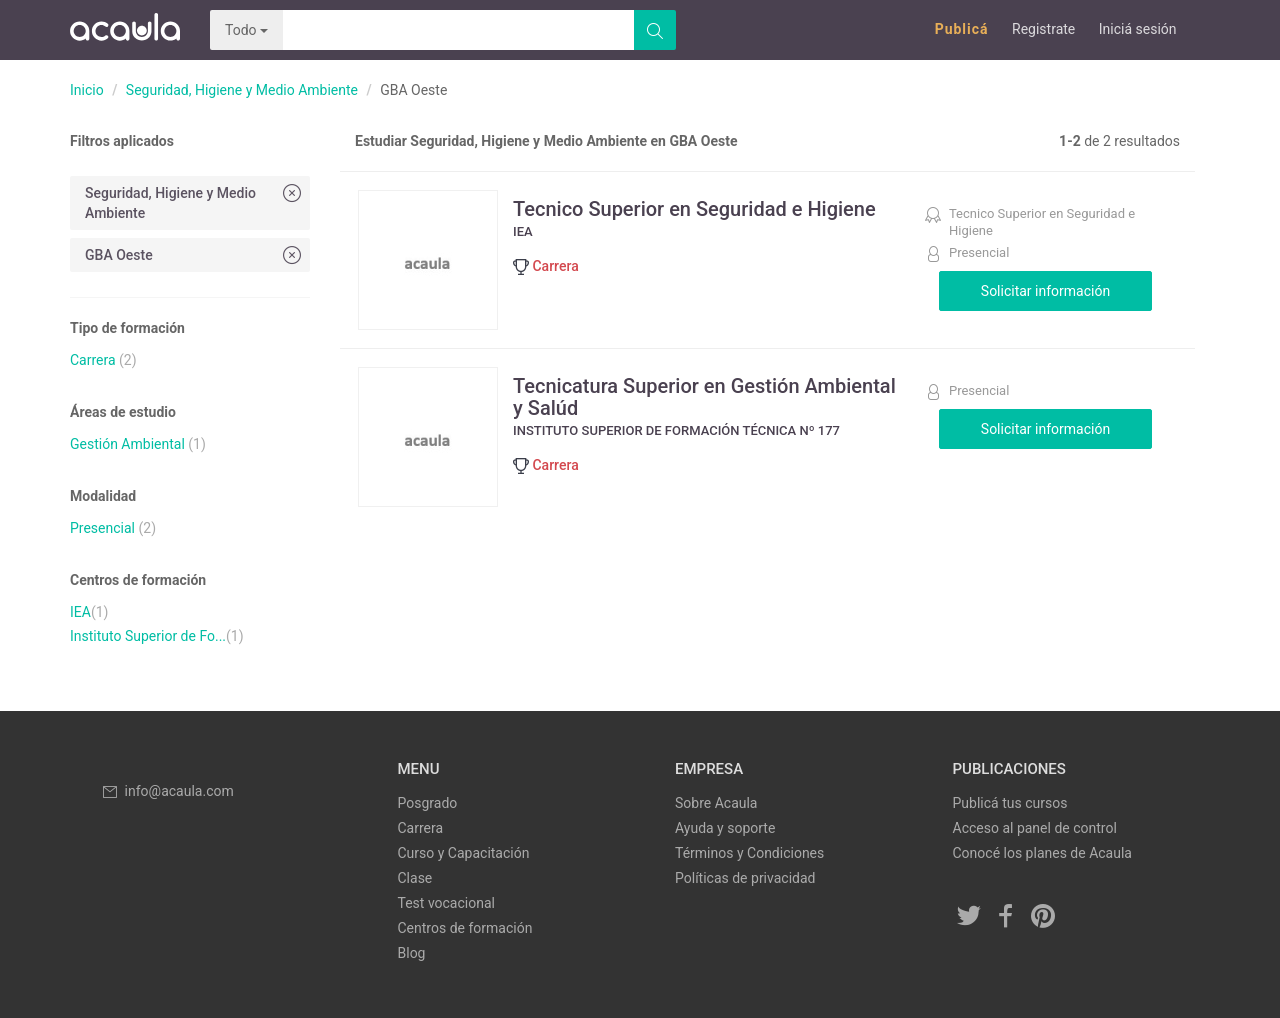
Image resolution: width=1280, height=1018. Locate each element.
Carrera (93, 360)
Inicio (87, 90)
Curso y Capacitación (464, 853)
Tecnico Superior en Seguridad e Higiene (694, 209)
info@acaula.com (167, 791)
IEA (80, 612)
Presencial (102, 528)
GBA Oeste (195, 254)
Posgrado (428, 803)
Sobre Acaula (716, 803)
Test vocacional (446, 903)
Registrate (1043, 29)
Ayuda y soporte (725, 828)
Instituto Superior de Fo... (148, 636)
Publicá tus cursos (1010, 803)
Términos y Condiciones (749, 853)
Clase (415, 878)
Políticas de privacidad (745, 878)
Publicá (962, 29)
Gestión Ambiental (127, 444)
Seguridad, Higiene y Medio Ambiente (242, 90)
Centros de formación (465, 928)
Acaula (125, 30)
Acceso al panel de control (1035, 828)
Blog (412, 953)
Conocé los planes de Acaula (1042, 853)
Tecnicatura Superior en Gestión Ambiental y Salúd (704, 397)
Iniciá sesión (1138, 29)
